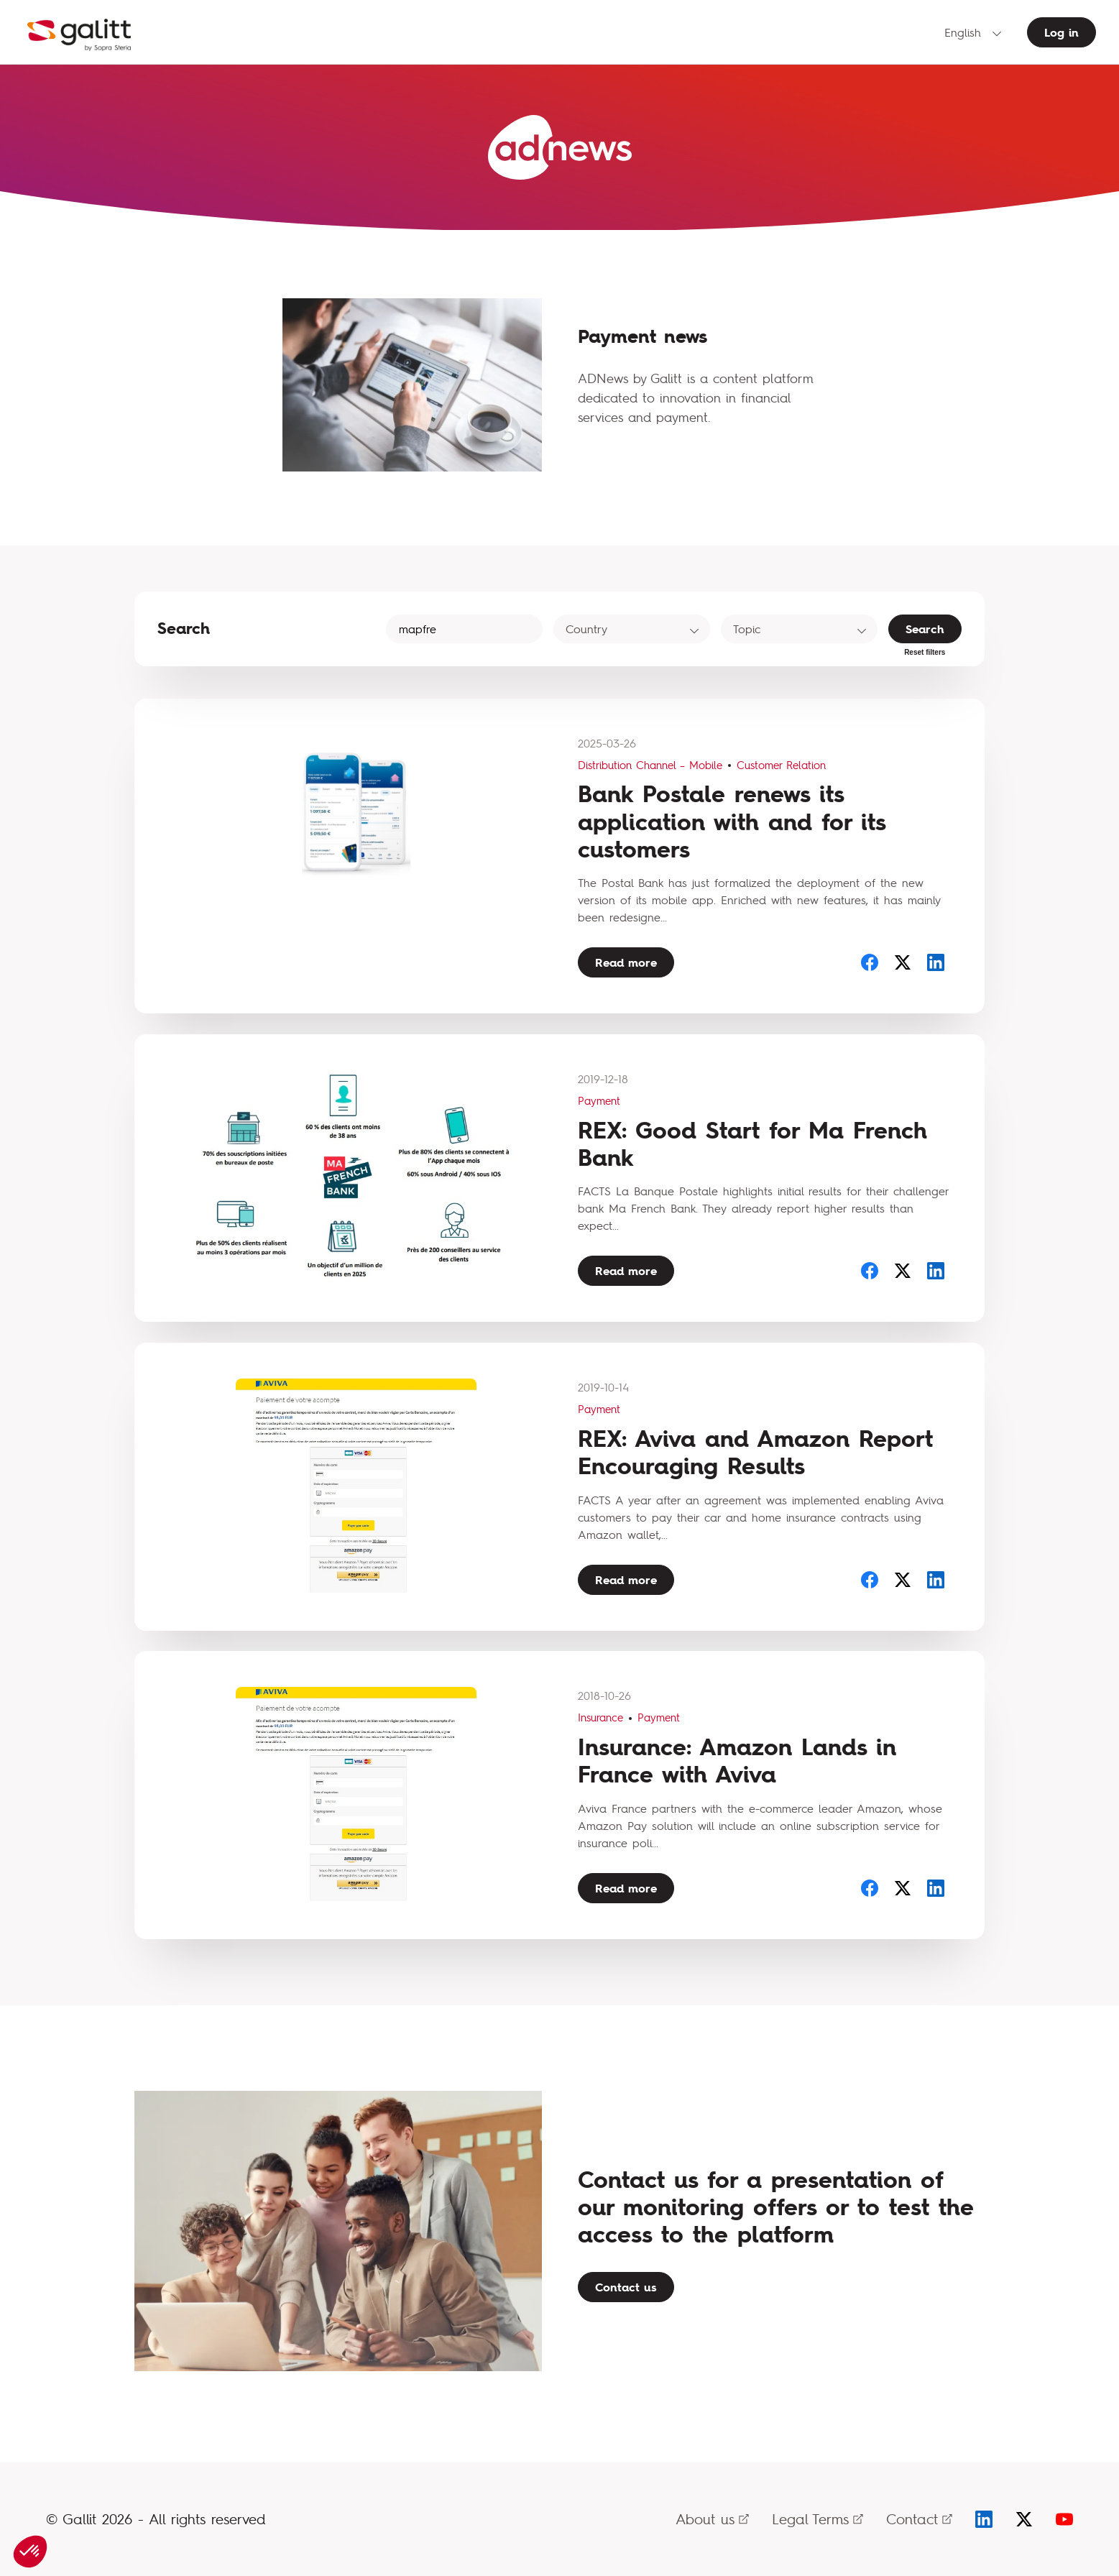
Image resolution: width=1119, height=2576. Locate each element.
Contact (919, 2519)
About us (712, 2519)
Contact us (626, 2287)
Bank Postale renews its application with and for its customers (731, 821)
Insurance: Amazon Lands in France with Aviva (737, 1760)
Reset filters (924, 652)
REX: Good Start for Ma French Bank (752, 1144)
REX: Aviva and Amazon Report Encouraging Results (755, 1452)
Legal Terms (817, 2519)
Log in (1061, 32)
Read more (626, 962)
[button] (30, 2551)
